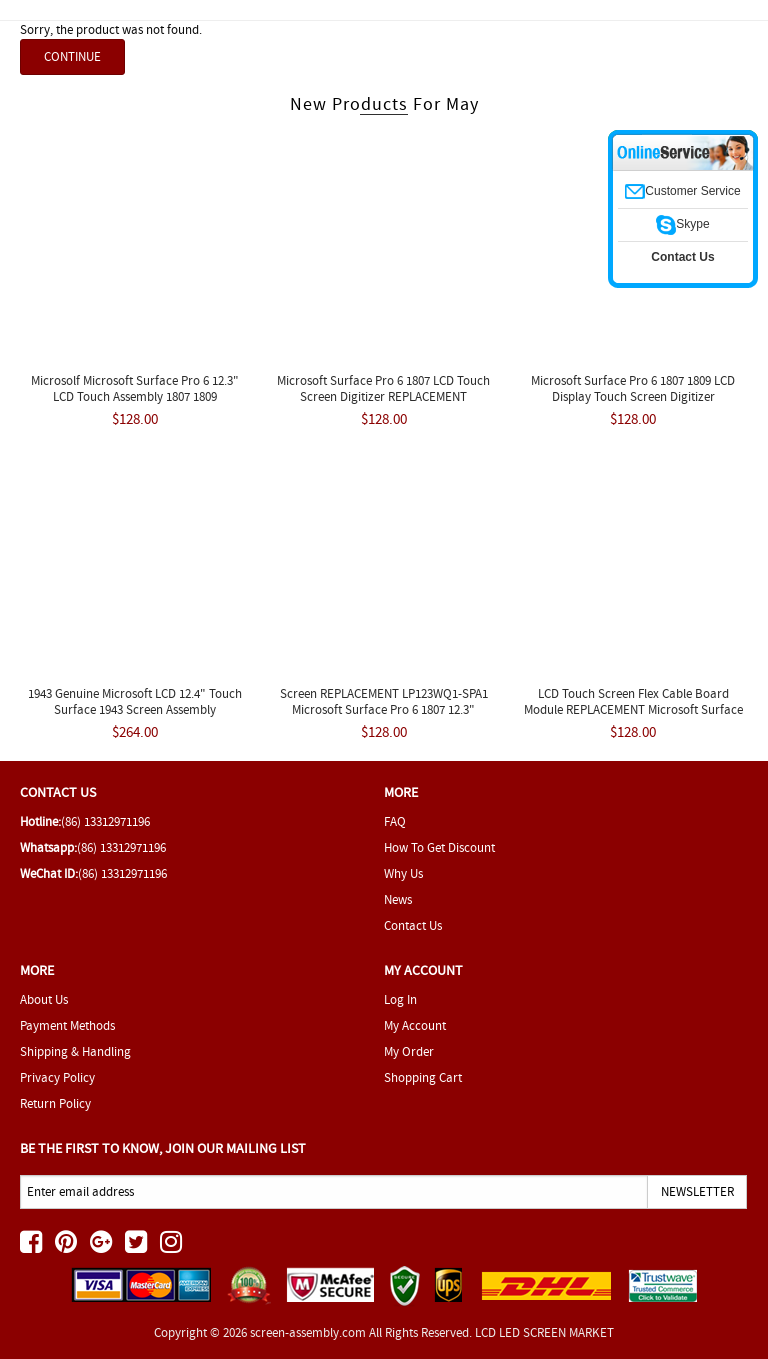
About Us (44, 999)
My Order (409, 1051)
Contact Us (413, 925)
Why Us (403, 873)
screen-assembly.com (308, 1332)
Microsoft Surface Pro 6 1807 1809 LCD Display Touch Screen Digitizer (633, 388)
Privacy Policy (57, 1077)
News (398, 899)
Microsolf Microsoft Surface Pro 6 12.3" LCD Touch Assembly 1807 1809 (135, 388)
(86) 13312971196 (105, 821)
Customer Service (682, 191)
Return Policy (55, 1103)
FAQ (395, 821)
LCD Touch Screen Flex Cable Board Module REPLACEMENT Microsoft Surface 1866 (633, 709)
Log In (400, 999)
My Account (415, 1025)
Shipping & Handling (75, 1051)
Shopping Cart (423, 1077)
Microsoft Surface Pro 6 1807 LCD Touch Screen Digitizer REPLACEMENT (383, 388)
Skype (682, 224)
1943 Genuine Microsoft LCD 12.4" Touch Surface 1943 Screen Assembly (135, 701)
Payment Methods (67, 1025)
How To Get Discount (439, 847)
